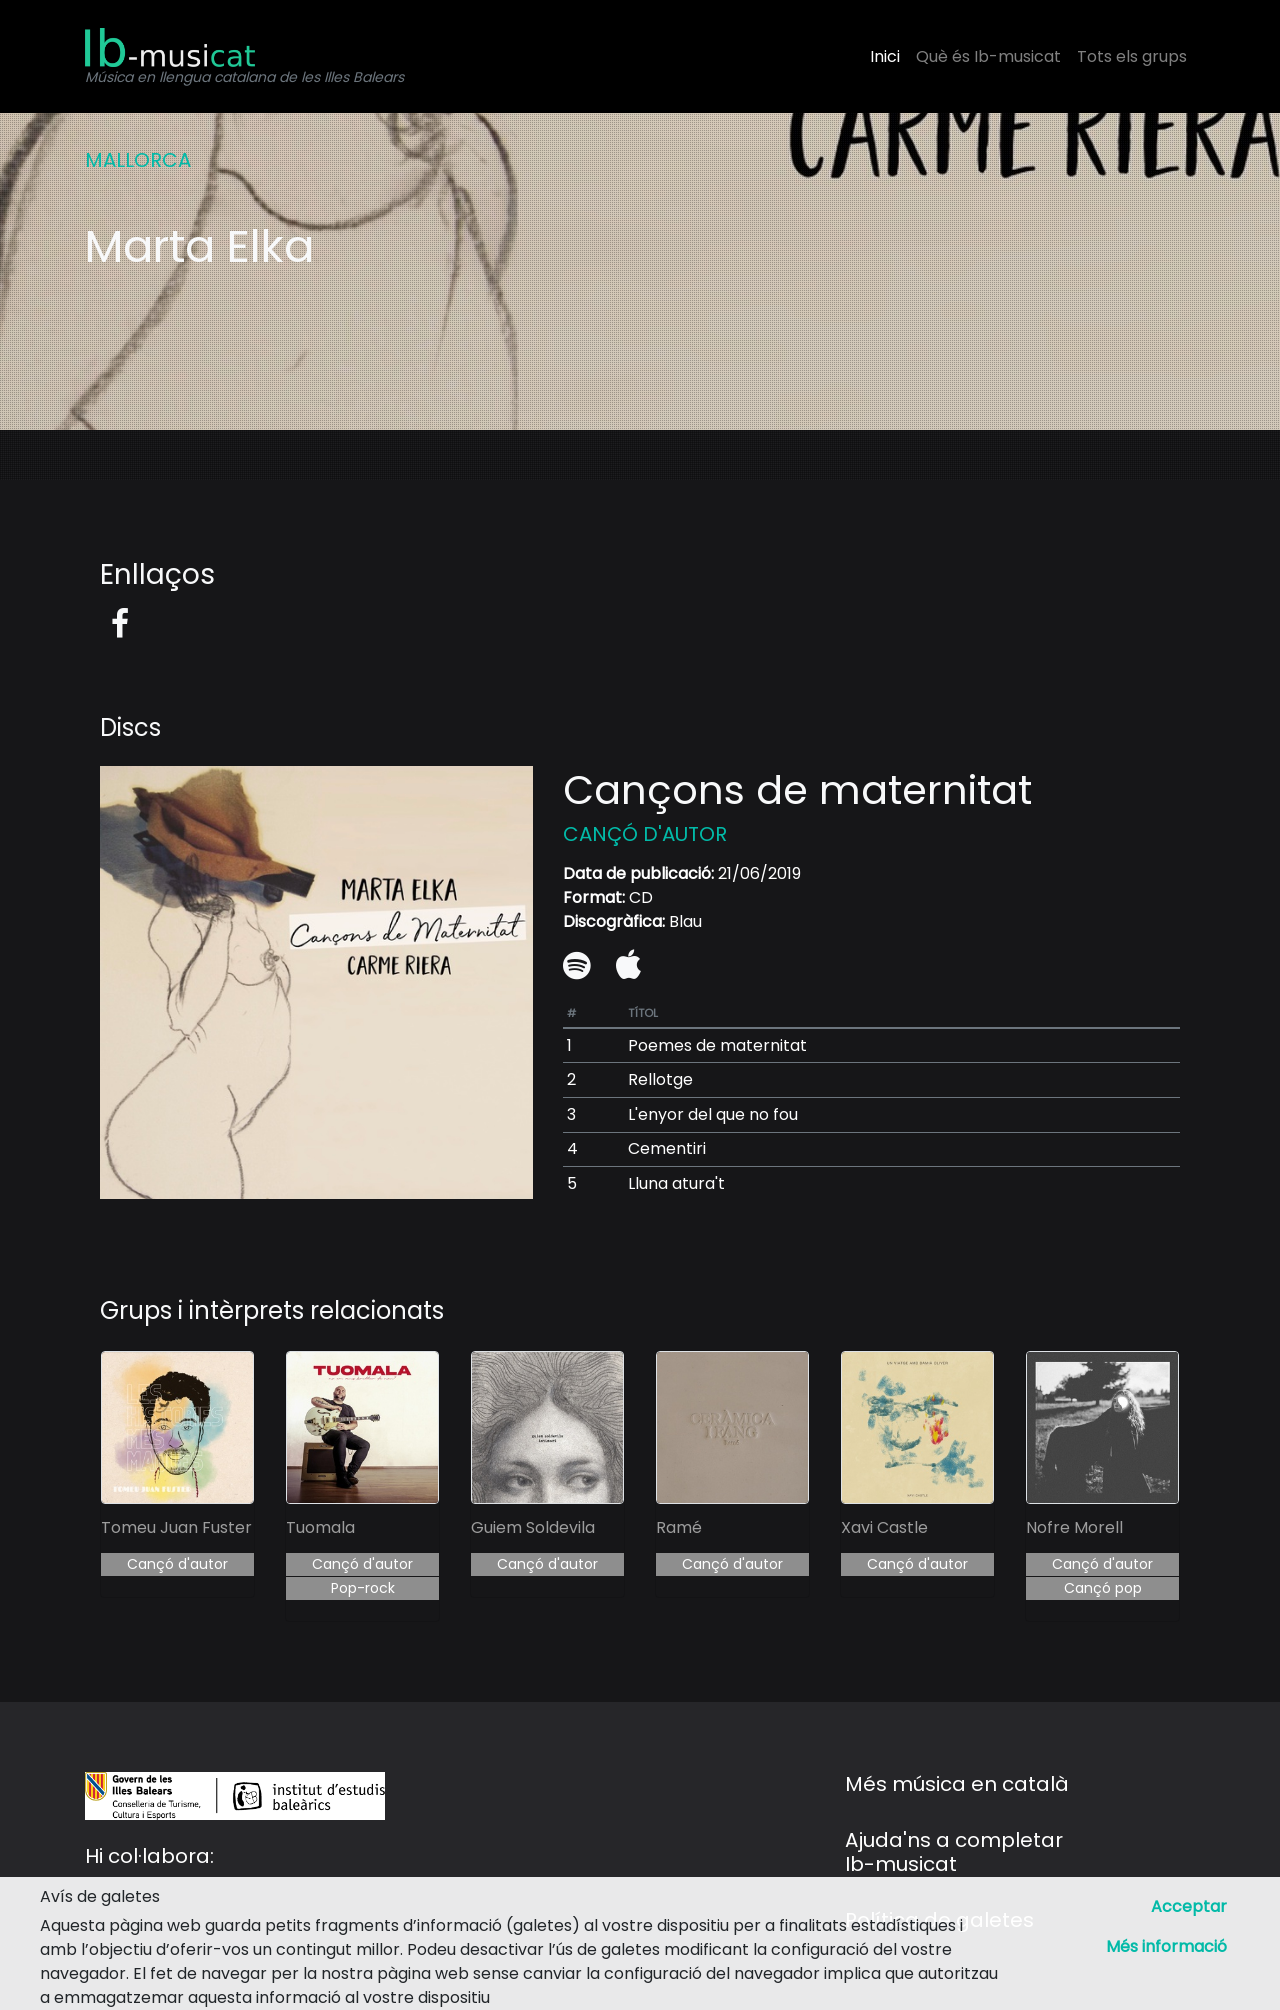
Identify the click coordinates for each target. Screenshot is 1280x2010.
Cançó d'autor (177, 1564)
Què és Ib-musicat (988, 56)
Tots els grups (1132, 56)
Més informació (1166, 1946)
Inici (885, 56)
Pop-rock (363, 1588)
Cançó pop (1103, 1588)
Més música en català (957, 1784)
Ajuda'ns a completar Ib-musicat (954, 1852)
